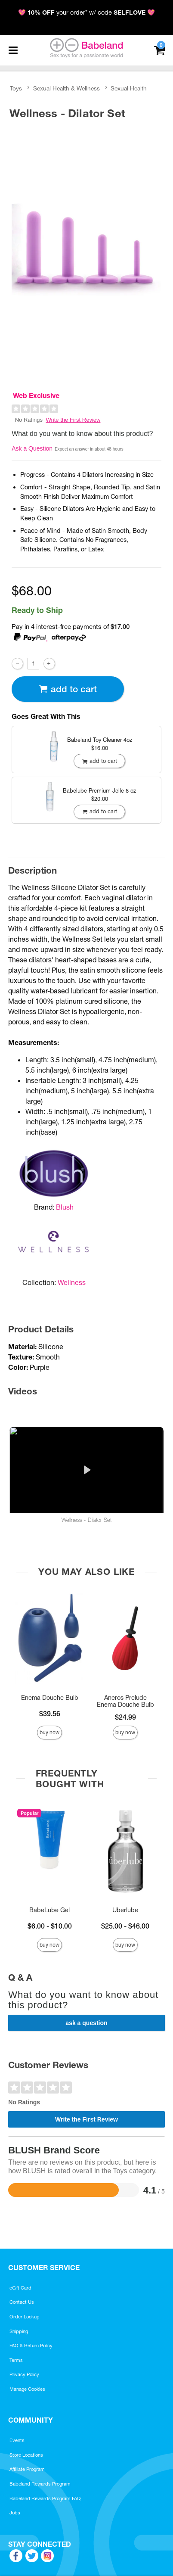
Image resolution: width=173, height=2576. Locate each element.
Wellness (72, 1282)
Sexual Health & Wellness (66, 88)
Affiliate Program (27, 2469)
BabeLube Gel (49, 1910)
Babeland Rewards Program (40, 2484)
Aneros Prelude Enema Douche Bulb (125, 1701)
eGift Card (20, 2288)
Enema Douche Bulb (49, 1698)
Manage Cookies (27, 2389)
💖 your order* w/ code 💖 (86, 12)
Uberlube (125, 1910)
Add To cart (67, 689)
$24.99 (125, 1717)
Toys (16, 88)
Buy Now (49, 1732)
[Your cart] (159, 49)
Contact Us (21, 2302)
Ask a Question (32, 448)
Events (17, 2440)
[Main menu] (13, 50)
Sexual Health (129, 88)
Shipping (18, 2331)
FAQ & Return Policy (31, 2346)
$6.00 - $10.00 (50, 1926)
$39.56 (49, 1713)
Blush (65, 1207)
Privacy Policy (24, 2374)
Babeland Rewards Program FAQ (45, 2498)
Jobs (14, 2513)
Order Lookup (24, 2317)
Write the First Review (73, 420)
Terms (16, 2360)
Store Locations (26, 2455)
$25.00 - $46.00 (125, 1926)
